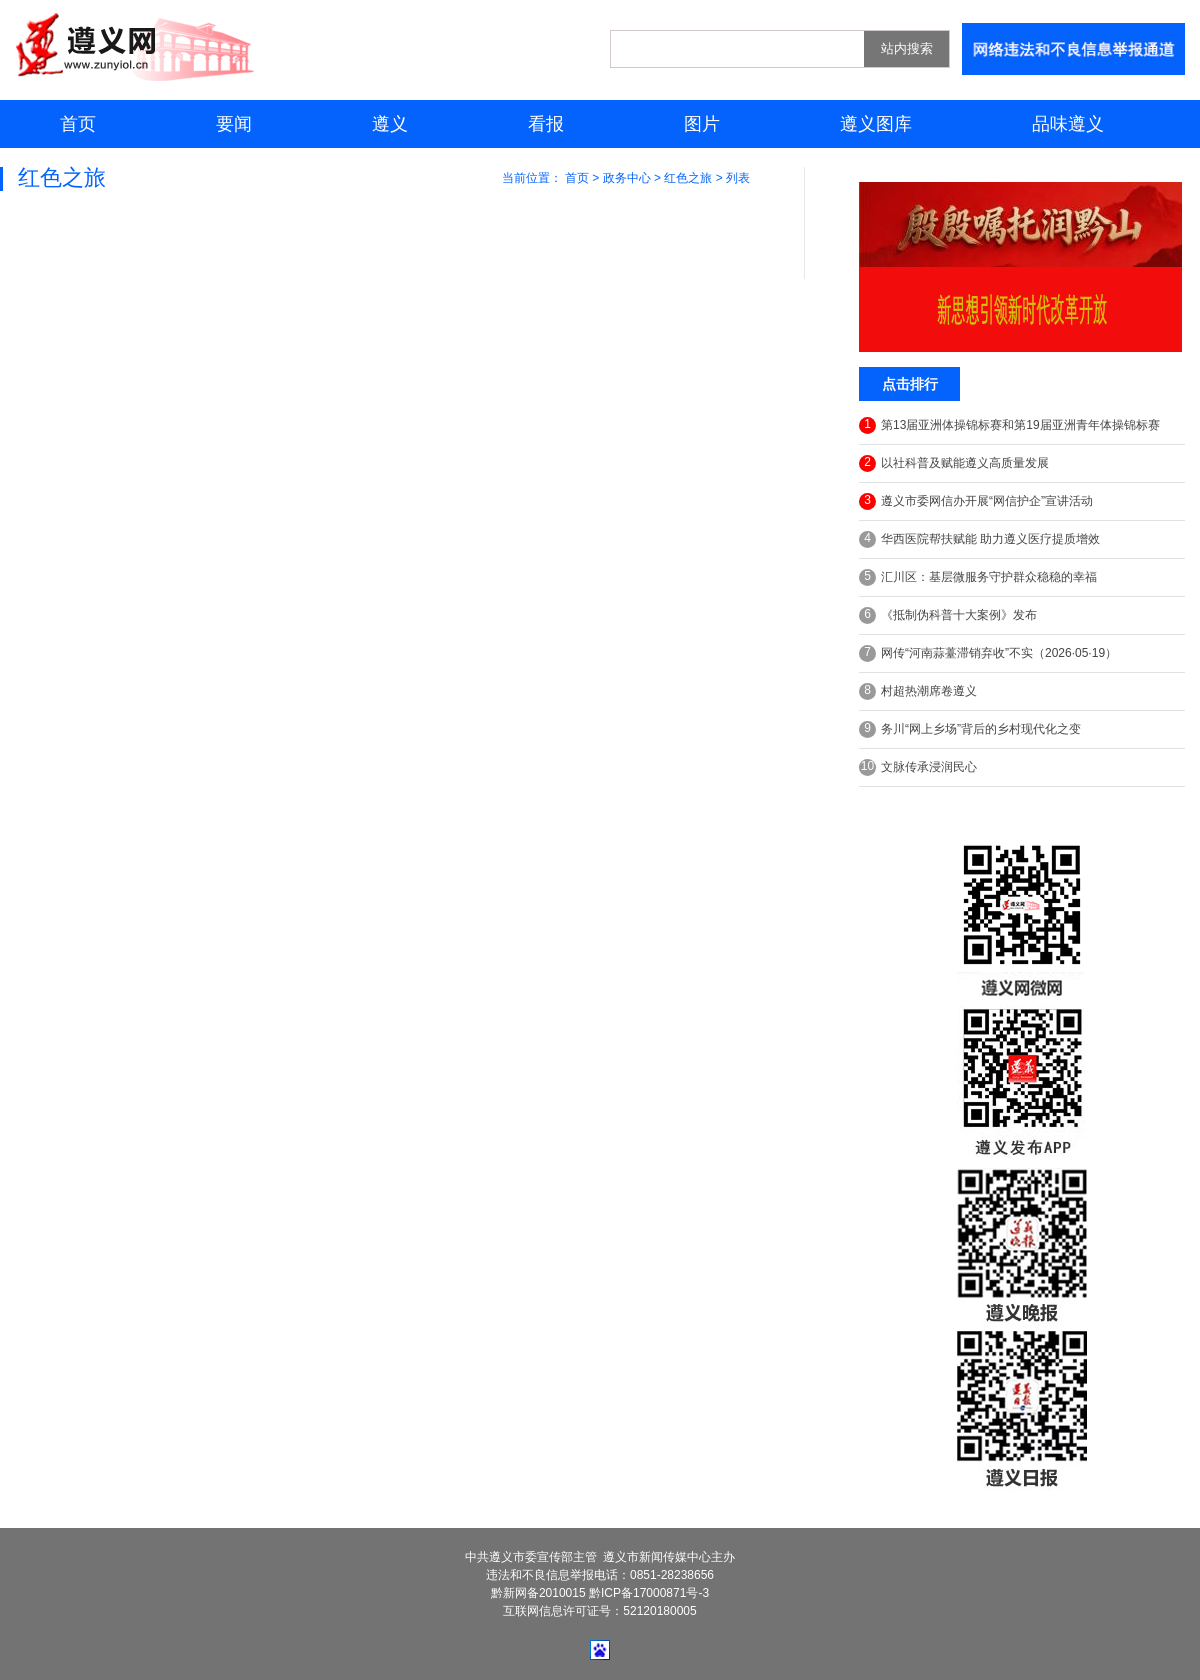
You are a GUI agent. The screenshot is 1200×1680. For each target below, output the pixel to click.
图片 (702, 124)
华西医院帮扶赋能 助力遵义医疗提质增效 (979, 539)
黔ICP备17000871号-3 (649, 1593)
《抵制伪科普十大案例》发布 (948, 615)
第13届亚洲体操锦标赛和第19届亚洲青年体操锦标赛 (1009, 425)
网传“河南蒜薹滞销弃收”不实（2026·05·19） (988, 653)
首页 (78, 124)
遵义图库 (876, 124)
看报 (546, 124)
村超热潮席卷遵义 (918, 691)
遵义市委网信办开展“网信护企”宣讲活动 (976, 501)
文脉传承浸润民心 (918, 767)
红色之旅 (688, 178)
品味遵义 (1068, 124)
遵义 (390, 124)
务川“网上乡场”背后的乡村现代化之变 (970, 729)
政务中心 (627, 178)
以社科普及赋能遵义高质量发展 (954, 463)
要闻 (234, 124)
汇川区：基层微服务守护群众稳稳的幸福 (978, 577)
